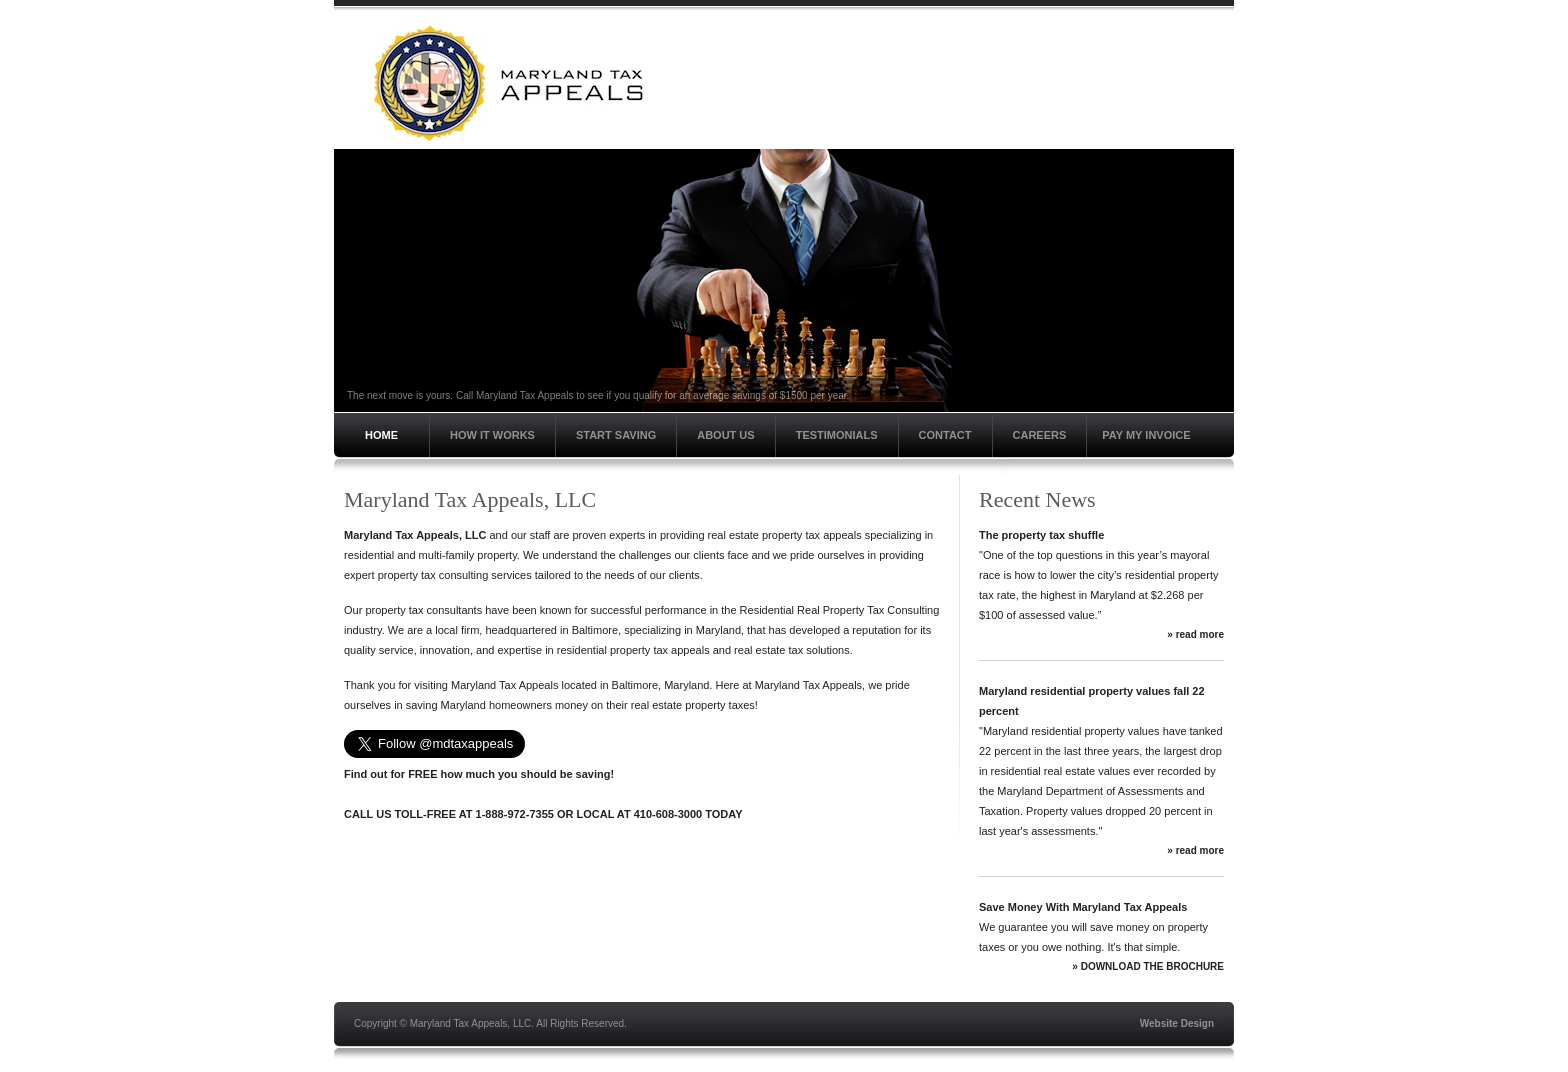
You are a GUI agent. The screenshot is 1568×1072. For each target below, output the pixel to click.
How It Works (492, 435)
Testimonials (837, 435)
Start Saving (616, 435)
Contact (945, 435)
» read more (1195, 634)
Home (381, 435)
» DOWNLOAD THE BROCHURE (1148, 966)
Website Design (1177, 1023)
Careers (1040, 435)
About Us (725, 435)
